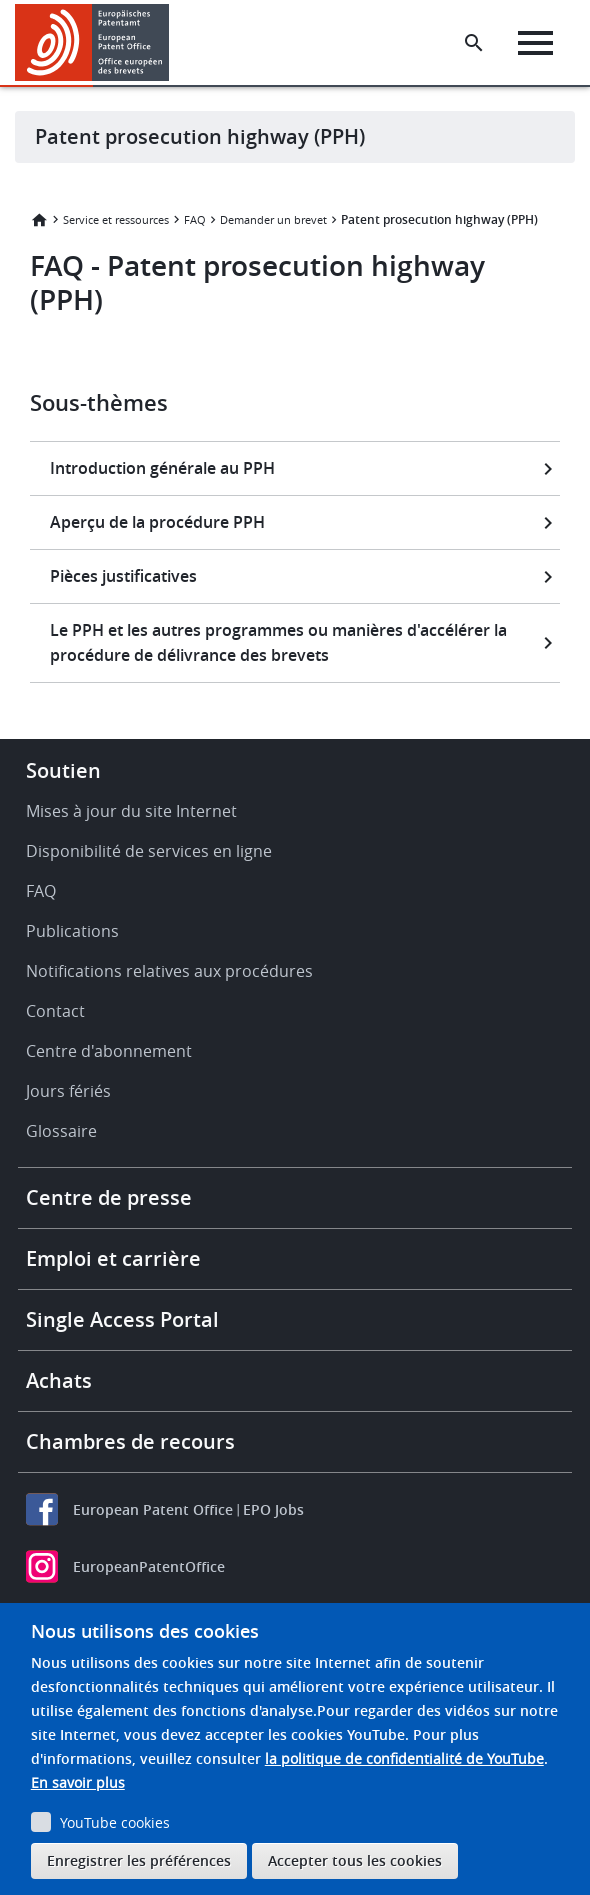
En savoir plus (78, 1782)
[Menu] (535, 43)
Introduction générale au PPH (162, 468)
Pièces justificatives (123, 576)
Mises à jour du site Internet (131, 811)
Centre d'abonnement (109, 1051)
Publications (72, 931)
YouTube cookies (115, 1822)
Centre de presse (109, 1197)
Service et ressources (116, 219)
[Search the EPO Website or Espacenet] (474, 43)
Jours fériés (68, 1091)
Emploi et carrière (113, 1258)
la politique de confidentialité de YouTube (404, 1758)
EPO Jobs (273, 1509)
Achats (59, 1380)
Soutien (63, 770)
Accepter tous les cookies (355, 1860)
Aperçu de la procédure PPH (157, 522)
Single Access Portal (122, 1319)
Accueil (39, 220)
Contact (55, 1011)
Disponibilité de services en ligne (149, 851)
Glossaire (61, 1131)
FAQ (195, 219)
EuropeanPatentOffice (149, 1566)
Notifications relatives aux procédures (169, 971)
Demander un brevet (273, 219)
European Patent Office (153, 1509)
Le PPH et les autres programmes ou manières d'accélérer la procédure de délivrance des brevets (278, 642)
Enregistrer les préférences (139, 1860)
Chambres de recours (130, 1441)
